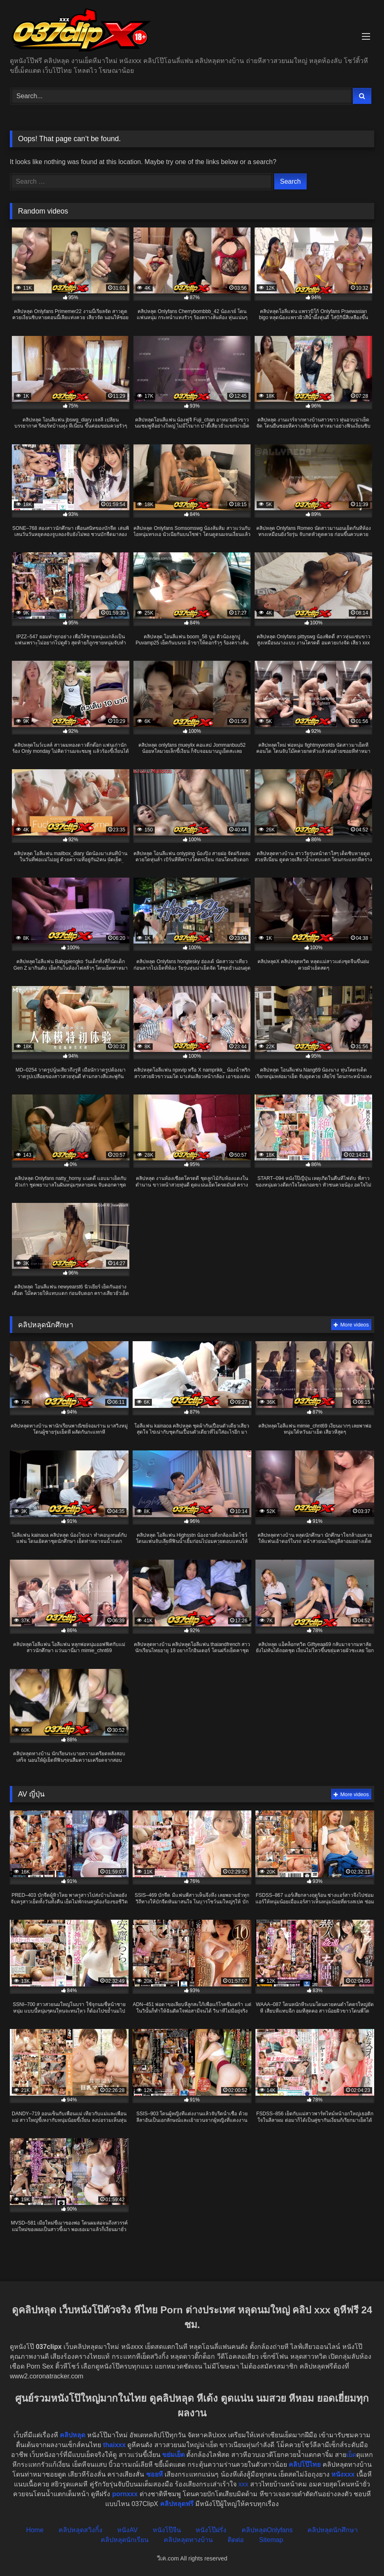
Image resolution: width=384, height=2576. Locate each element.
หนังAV (127, 2529)
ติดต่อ (236, 2539)
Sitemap (271, 2539)
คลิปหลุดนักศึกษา (332, 2529)
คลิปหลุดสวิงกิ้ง (80, 2529)
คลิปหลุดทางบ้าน (188, 2539)
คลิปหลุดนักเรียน (125, 2539)
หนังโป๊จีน (167, 2529)
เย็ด (351, 2454)
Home (35, 2529)
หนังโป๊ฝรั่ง (211, 2529)
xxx (243, 2484)
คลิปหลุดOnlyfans (267, 2529)
